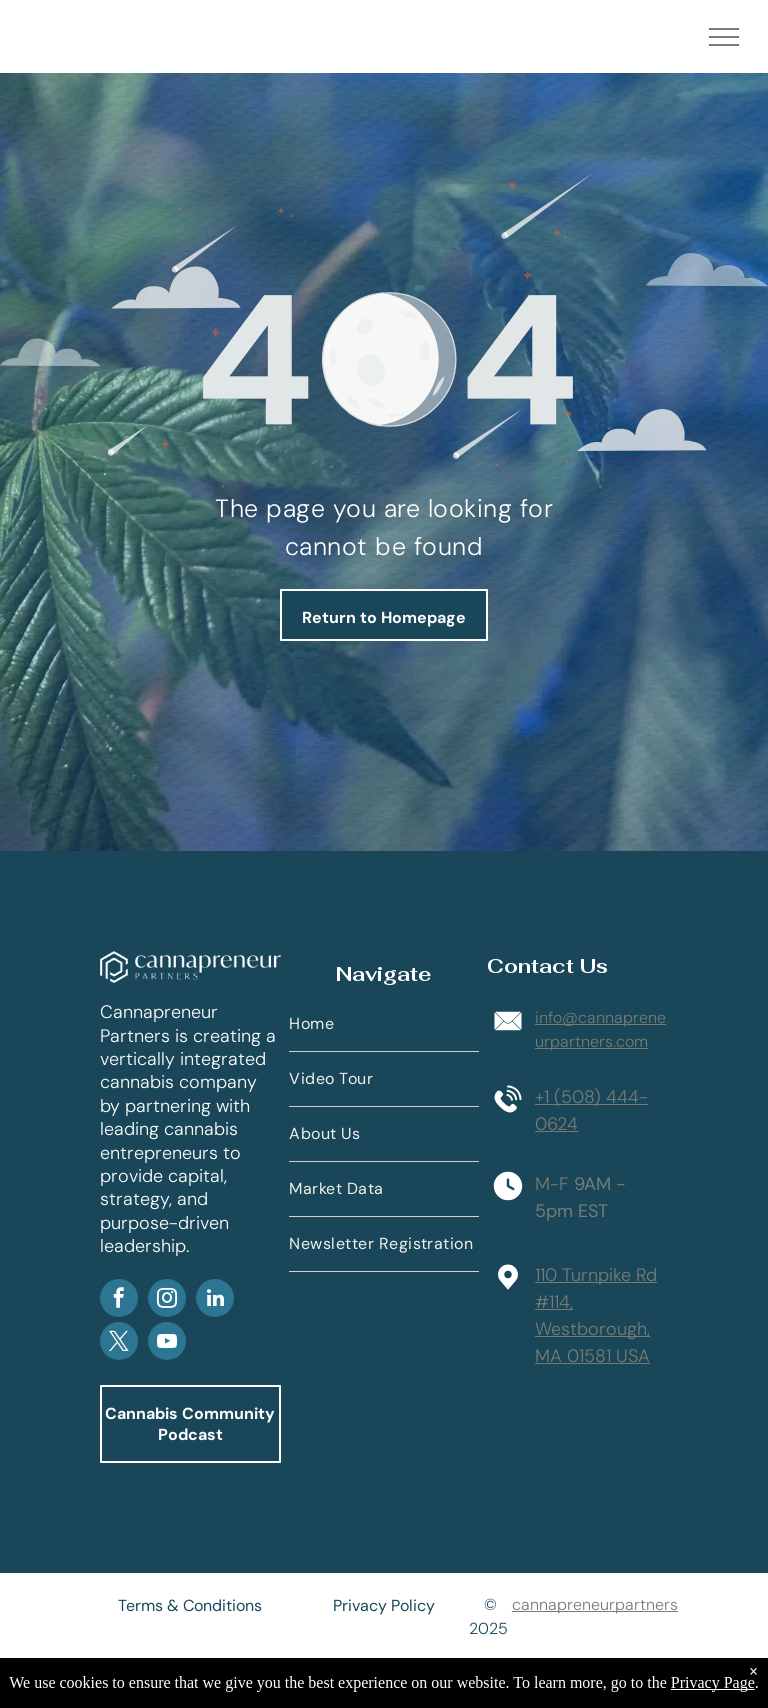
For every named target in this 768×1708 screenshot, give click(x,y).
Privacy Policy (384, 1605)
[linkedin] (215, 1300)
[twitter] (119, 1343)
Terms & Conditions (190, 1605)
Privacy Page (713, 1682)
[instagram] (167, 1300)
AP (264, 1249)
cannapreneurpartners (595, 1604)
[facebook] (119, 1300)
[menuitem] (383, 1024)
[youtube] (167, 1343)
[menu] (724, 37)
